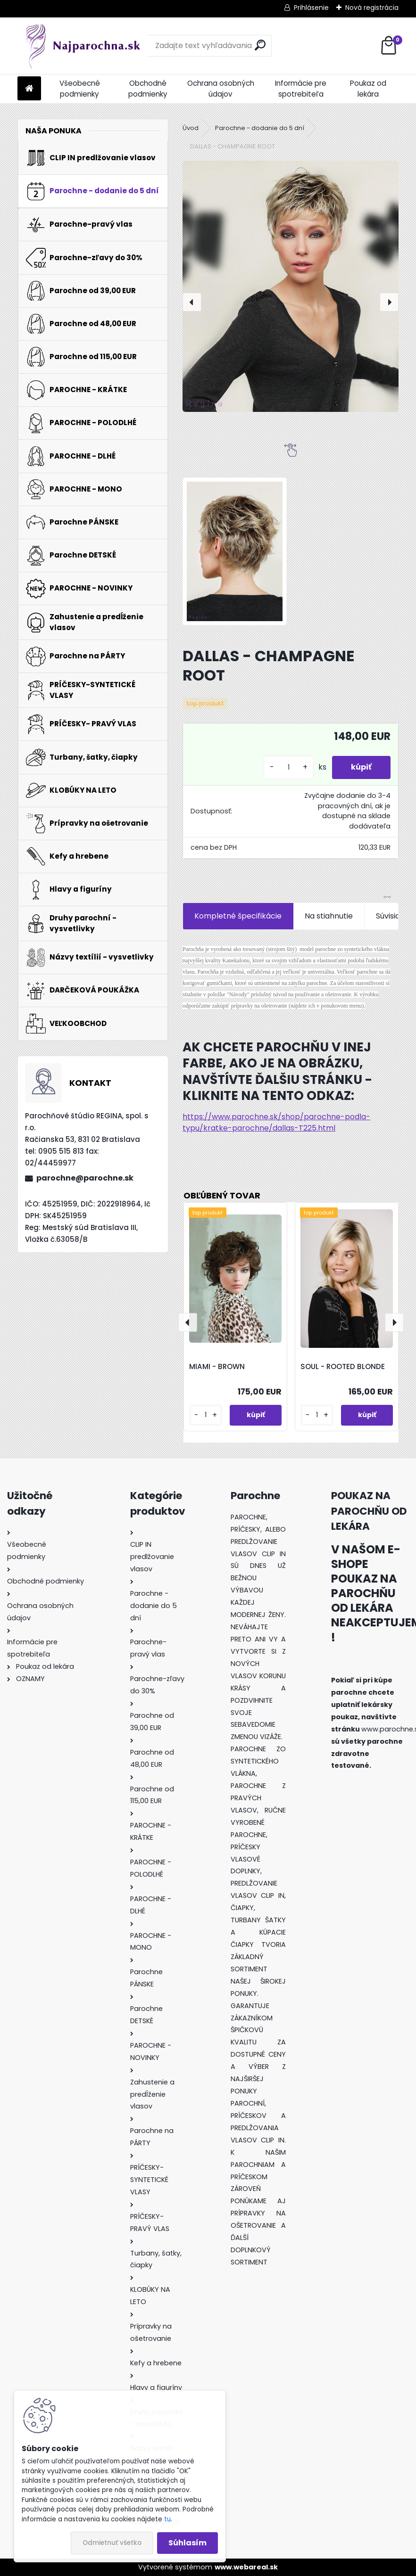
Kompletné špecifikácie (238, 916)
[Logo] (82, 45)
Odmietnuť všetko (112, 2542)
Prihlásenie (311, 7)
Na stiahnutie (329, 916)
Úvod (191, 127)
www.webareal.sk (246, 2567)
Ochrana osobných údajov (220, 88)
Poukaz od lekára (368, 88)
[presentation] (192, 302)
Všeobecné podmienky (79, 88)
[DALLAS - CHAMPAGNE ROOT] (291, 286)
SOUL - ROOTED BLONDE (342, 1366)
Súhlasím (187, 2542)
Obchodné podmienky (147, 88)
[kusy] (289, 767)
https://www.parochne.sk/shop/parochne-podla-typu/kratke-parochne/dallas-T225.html (276, 1122)
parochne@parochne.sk (84, 1178)
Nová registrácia (372, 7)
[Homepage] (29, 88)
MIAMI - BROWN (217, 1366)
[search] (260, 45)
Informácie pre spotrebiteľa (300, 88)
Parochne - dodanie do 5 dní (259, 127)
